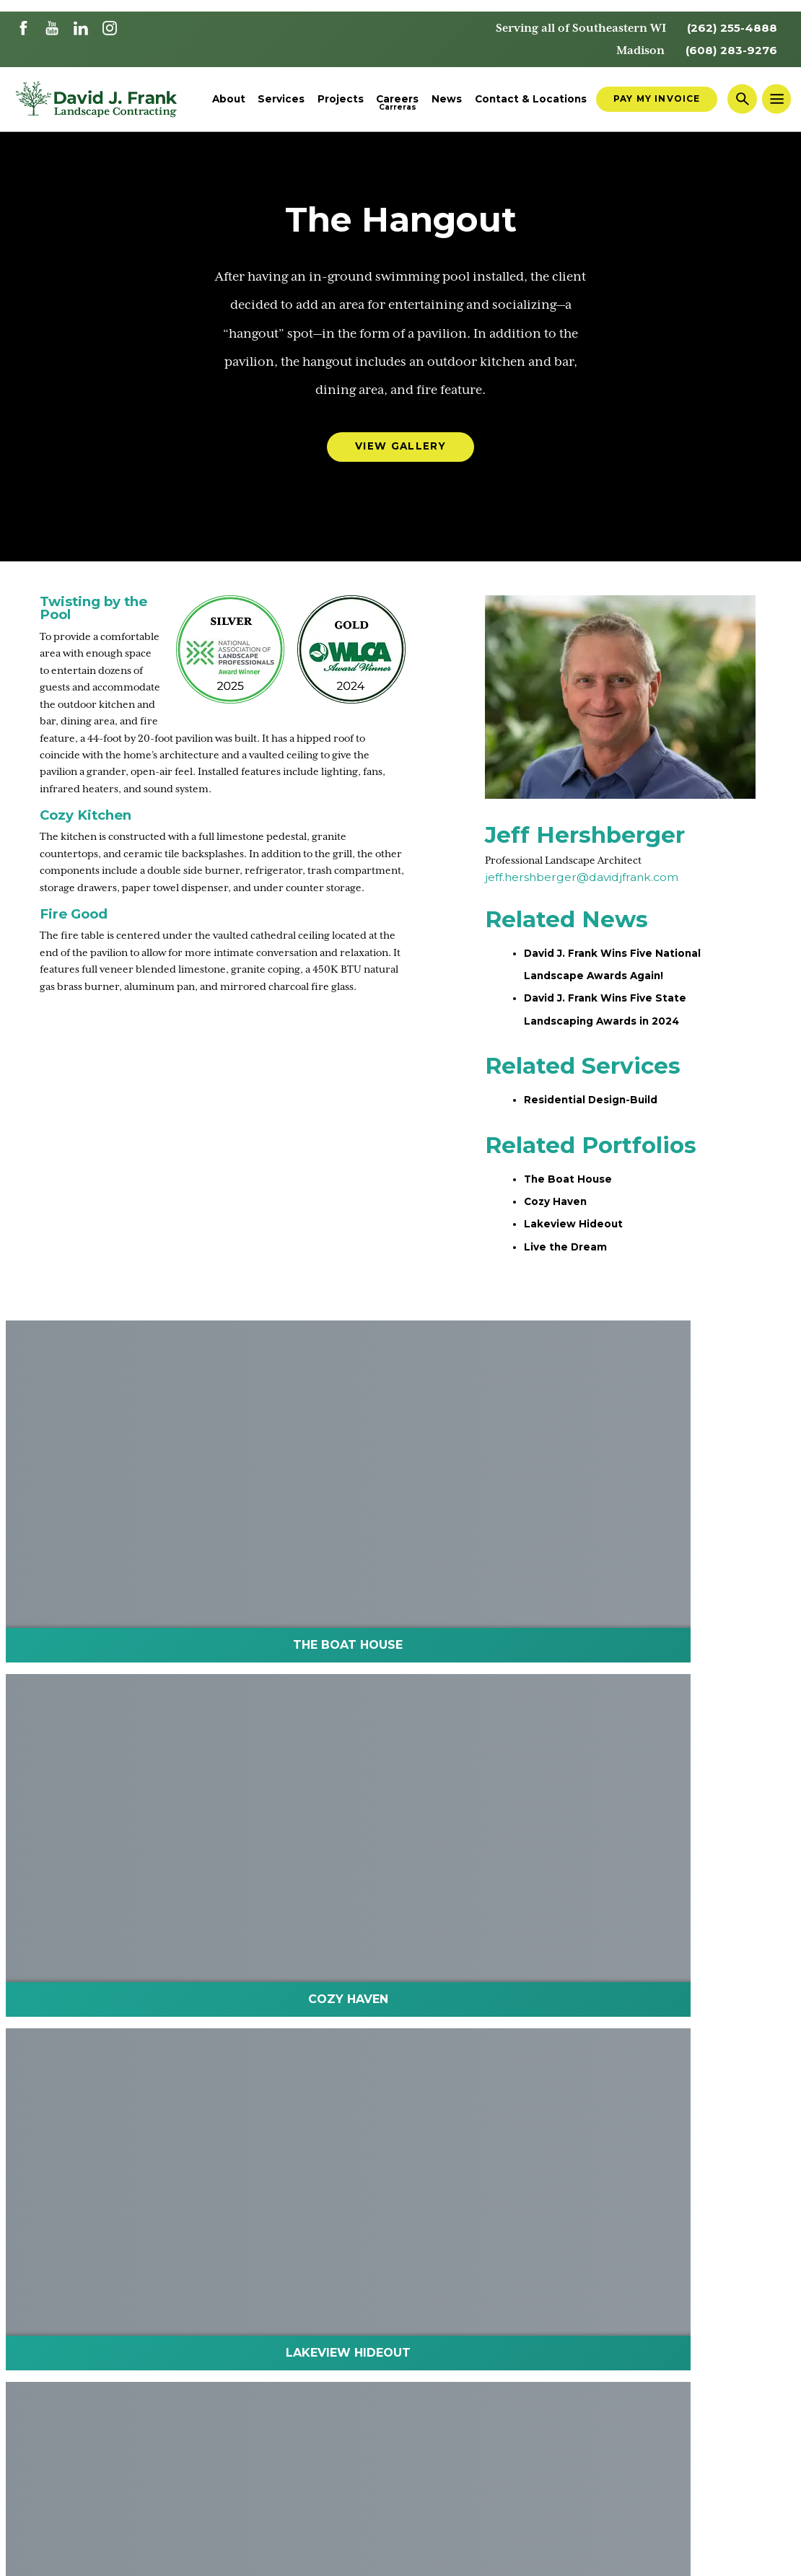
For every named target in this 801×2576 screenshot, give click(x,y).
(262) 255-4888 (727, 27)
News (447, 101)
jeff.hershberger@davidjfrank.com (581, 885)
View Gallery (400, 450)
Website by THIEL (749, 2554)
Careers (397, 101)
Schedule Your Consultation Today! (400, 1917)
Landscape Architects (79, 2260)
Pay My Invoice (657, 100)
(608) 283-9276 (726, 50)
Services (281, 101)
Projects (341, 101)
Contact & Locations (531, 101)
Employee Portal (354, 2260)
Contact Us (255, 2260)
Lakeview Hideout (579, 1237)
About (228, 101)
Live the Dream (571, 1260)
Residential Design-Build (600, 1111)
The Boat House (573, 1190)
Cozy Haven (559, 1213)
